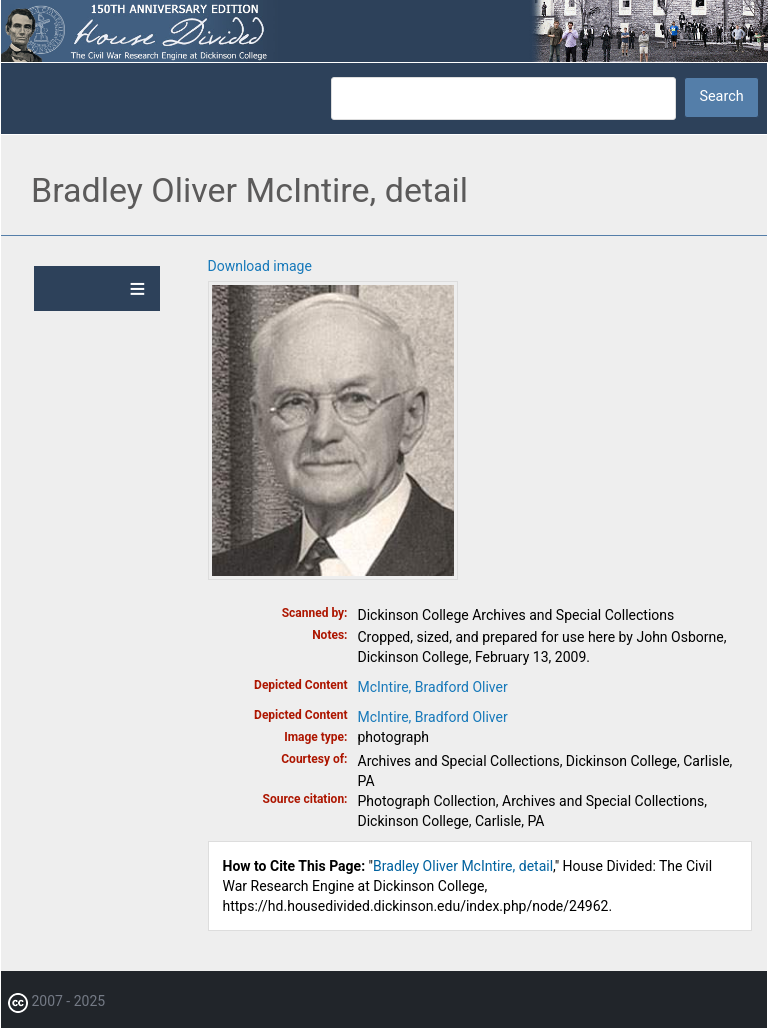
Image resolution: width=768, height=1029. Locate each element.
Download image (260, 266)
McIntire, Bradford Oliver (433, 687)
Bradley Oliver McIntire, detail (463, 866)
